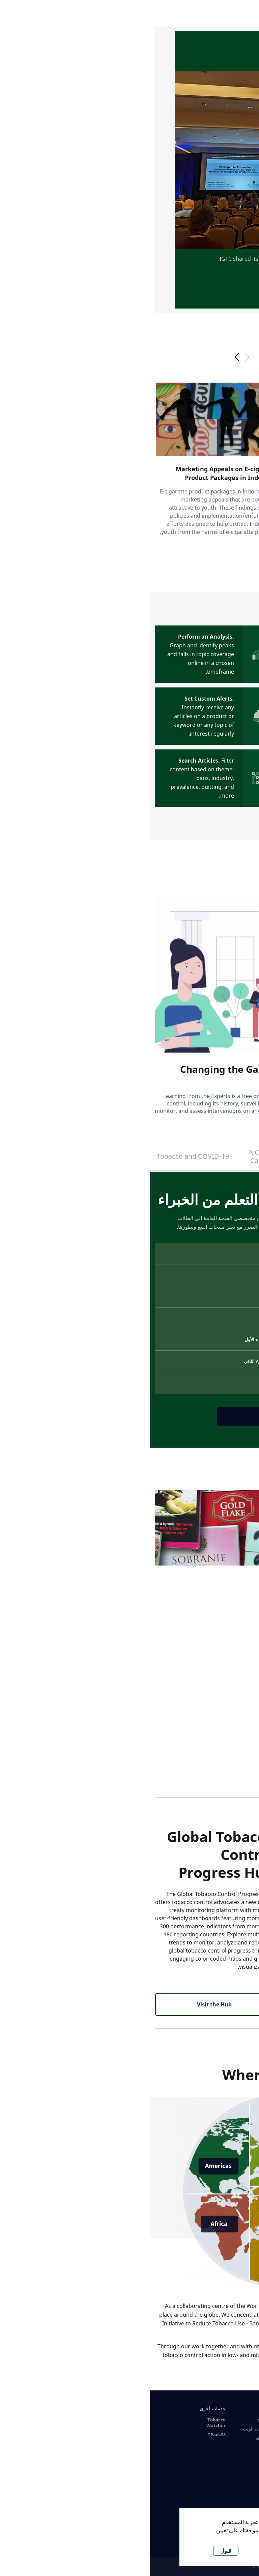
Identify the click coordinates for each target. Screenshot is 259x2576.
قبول (76, 2550)
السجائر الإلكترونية (192, 2420)
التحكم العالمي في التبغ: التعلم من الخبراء (216, 1156)
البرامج (114, 2420)
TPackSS (67, 2435)
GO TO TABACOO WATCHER (195, 764)
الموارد (158, 2408)
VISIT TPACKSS (194, 1706)
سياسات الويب (106, 2429)
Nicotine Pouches (199, 2441)
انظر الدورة (129, 1416)
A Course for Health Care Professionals (129, 1156)
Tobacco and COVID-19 (43, 1156)
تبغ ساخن (200, 2429)
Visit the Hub (64, 2004)
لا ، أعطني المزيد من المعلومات (153, 2538)
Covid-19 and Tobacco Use (240, 2470)
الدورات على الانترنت (241, 2411)
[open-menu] (245, 14)
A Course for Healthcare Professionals (239, 2452)
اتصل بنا (113, 2438)
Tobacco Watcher (66, 2422)
